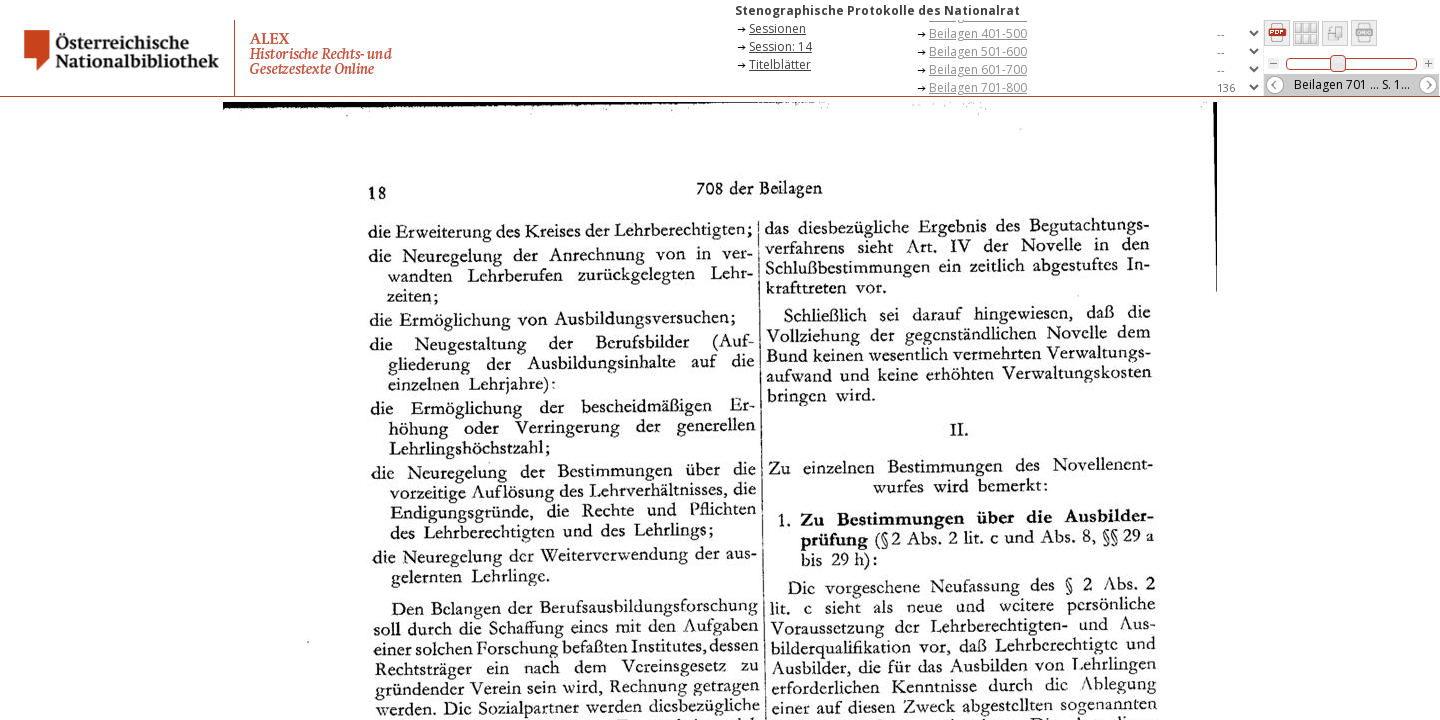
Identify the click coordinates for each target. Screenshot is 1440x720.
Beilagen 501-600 (978, 51)
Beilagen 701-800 (978, 87)
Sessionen (777, 28)
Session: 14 (780, 46)
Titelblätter (780, 64)
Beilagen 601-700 (978, 69)
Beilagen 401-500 (978, 33)
